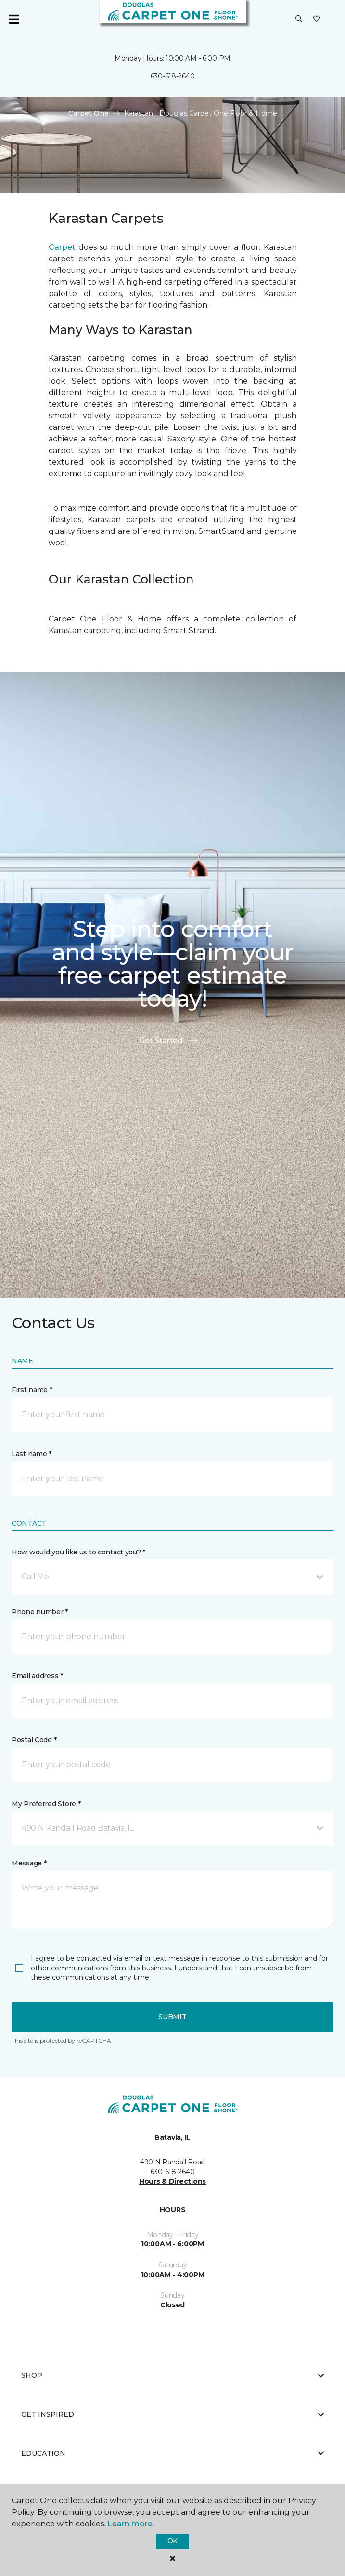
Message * (29, 1863)
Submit (172, 2016)
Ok (172, 2541)
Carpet (62, 247)
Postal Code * (34, 1739)
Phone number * (40, 1611)
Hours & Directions (172, 2181)
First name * (32, 1389)
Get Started (168, 1041)
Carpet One (88, 113)
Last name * (31, 1453)
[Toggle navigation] (14, 19)
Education (172, 2453)
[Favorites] (316, 19)
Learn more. (130, 2523)
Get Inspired (172, 2414)
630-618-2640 (173, 76)
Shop (172, 2375)
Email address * (37, 1675)
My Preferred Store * (46, 1803)
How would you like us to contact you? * (78, 1552)
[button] (299, 19)
